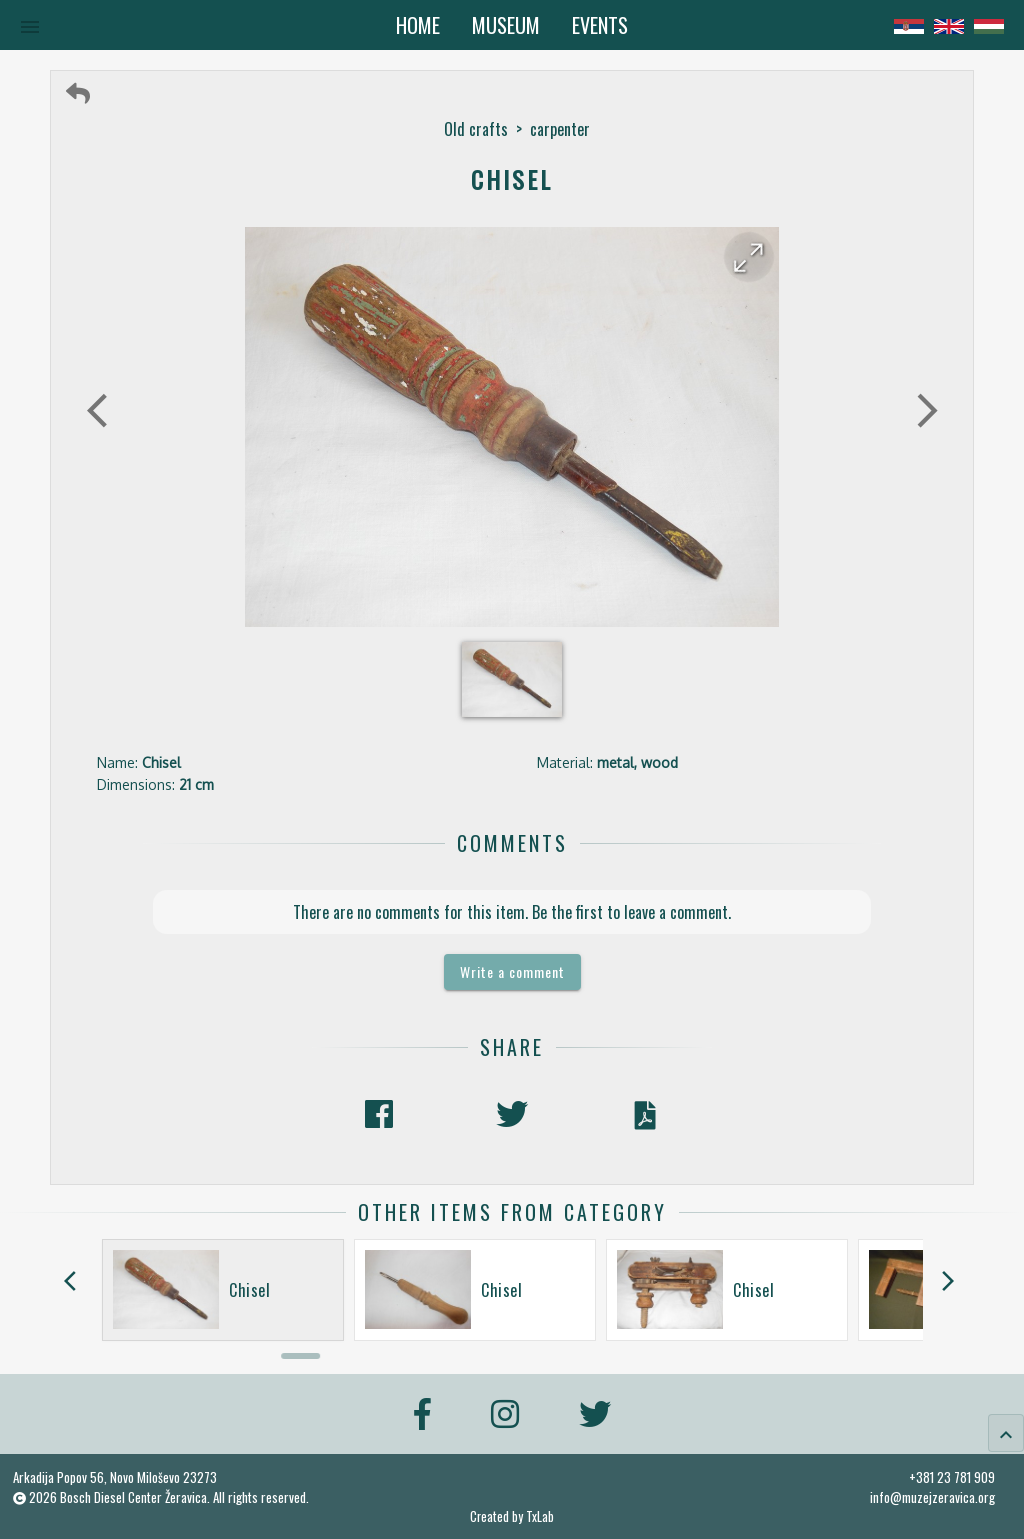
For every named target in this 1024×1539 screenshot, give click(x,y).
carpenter (560, 129)
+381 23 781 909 (952, 1477)
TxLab (540, 1516)
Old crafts (476, 129)
